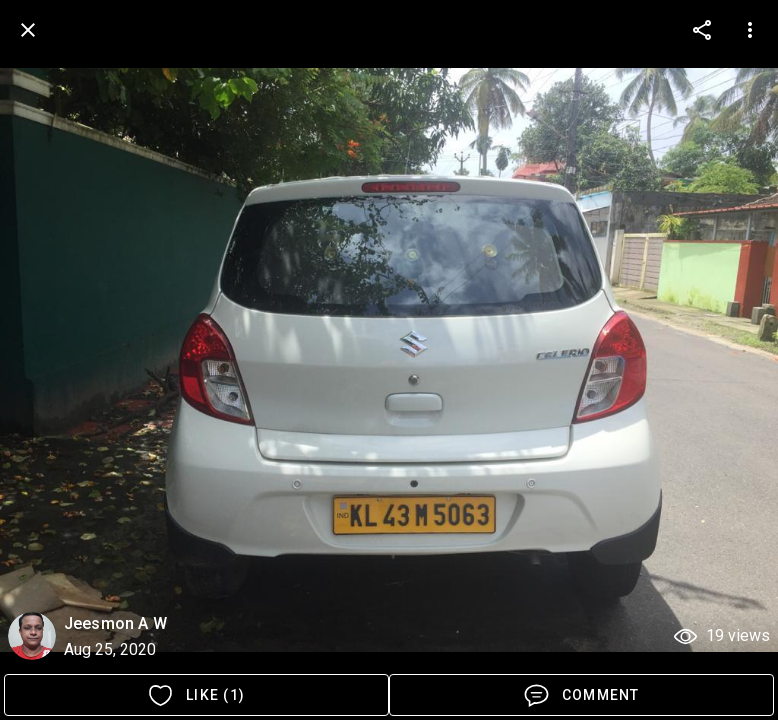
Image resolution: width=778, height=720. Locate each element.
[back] (28, 30)
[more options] (702, 30)
